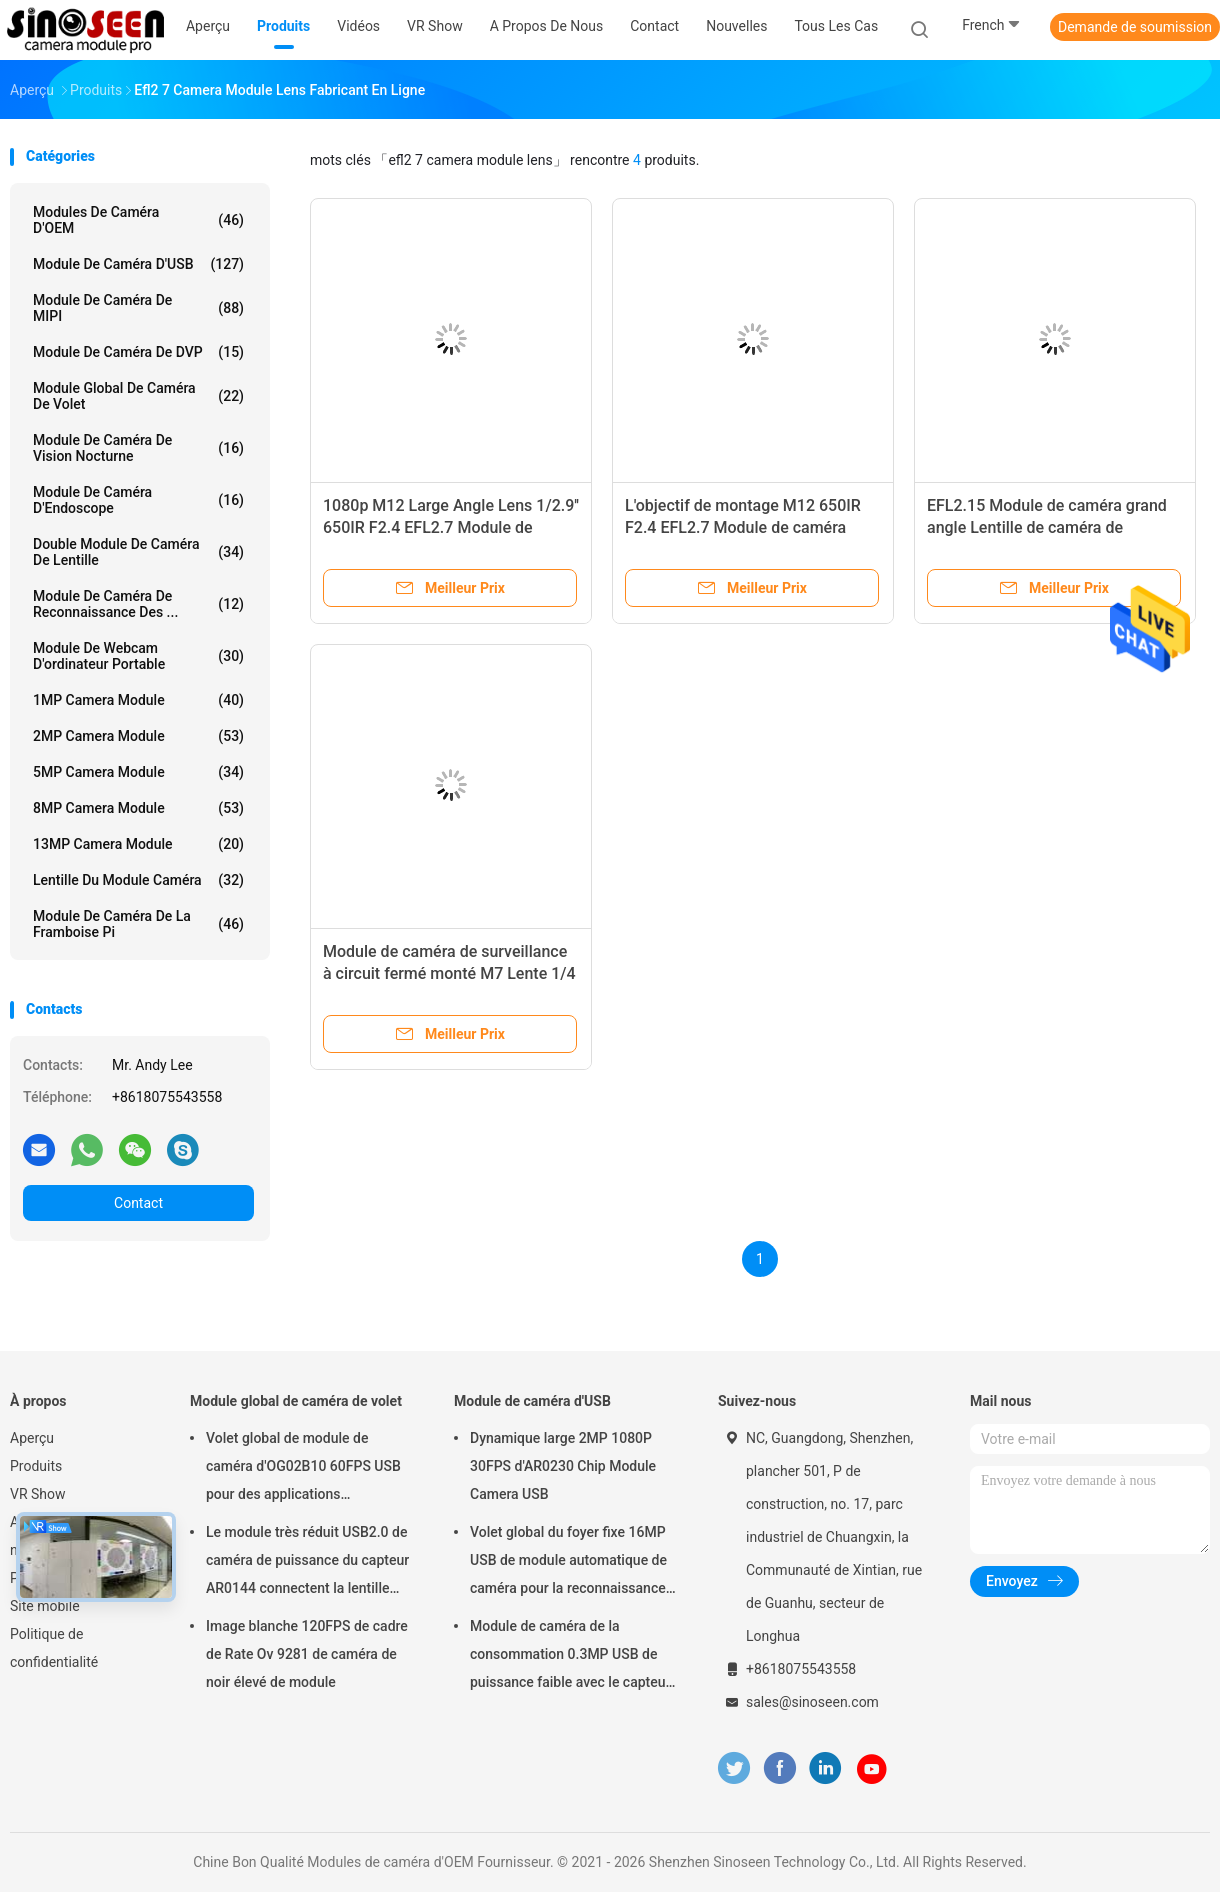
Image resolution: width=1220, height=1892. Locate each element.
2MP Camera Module (138, 736)
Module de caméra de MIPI (138, 308)
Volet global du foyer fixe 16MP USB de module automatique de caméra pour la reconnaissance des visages (568, 1563)
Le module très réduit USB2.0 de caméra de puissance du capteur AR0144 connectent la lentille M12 (307, 1563)
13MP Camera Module (138, 844)
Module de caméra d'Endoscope (138, 500)
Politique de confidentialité (54, 1648)
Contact (138, 1203)
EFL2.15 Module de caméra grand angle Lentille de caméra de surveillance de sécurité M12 (1047, 527)
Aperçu (32, 1438)
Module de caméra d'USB (138, 264)
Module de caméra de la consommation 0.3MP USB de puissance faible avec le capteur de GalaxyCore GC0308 (570, 1657)
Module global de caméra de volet (138, 396)
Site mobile (45, 1606)
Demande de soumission (1135, 27)
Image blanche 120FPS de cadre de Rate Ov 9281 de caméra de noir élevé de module (307, 1654)
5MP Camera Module (138, 772)
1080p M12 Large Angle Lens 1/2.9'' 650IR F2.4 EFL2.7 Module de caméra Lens (451, 527)
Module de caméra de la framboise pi (138, 924)
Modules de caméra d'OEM (138, 220)
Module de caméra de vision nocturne (138, 448)
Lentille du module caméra (138, 880)
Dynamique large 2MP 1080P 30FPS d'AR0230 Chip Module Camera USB (563, 1466)
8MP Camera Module (138, 808)
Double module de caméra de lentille (138, 552)
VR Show (38, 1494)
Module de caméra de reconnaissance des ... (138, 604)
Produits (36, 1466)
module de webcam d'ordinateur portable (138, 656)
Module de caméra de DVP (138, 352)
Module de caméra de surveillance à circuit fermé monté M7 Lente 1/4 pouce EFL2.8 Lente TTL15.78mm (449, 973)
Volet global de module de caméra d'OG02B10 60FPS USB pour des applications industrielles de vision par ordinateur (303, 1469)
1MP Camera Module (138, 700)
